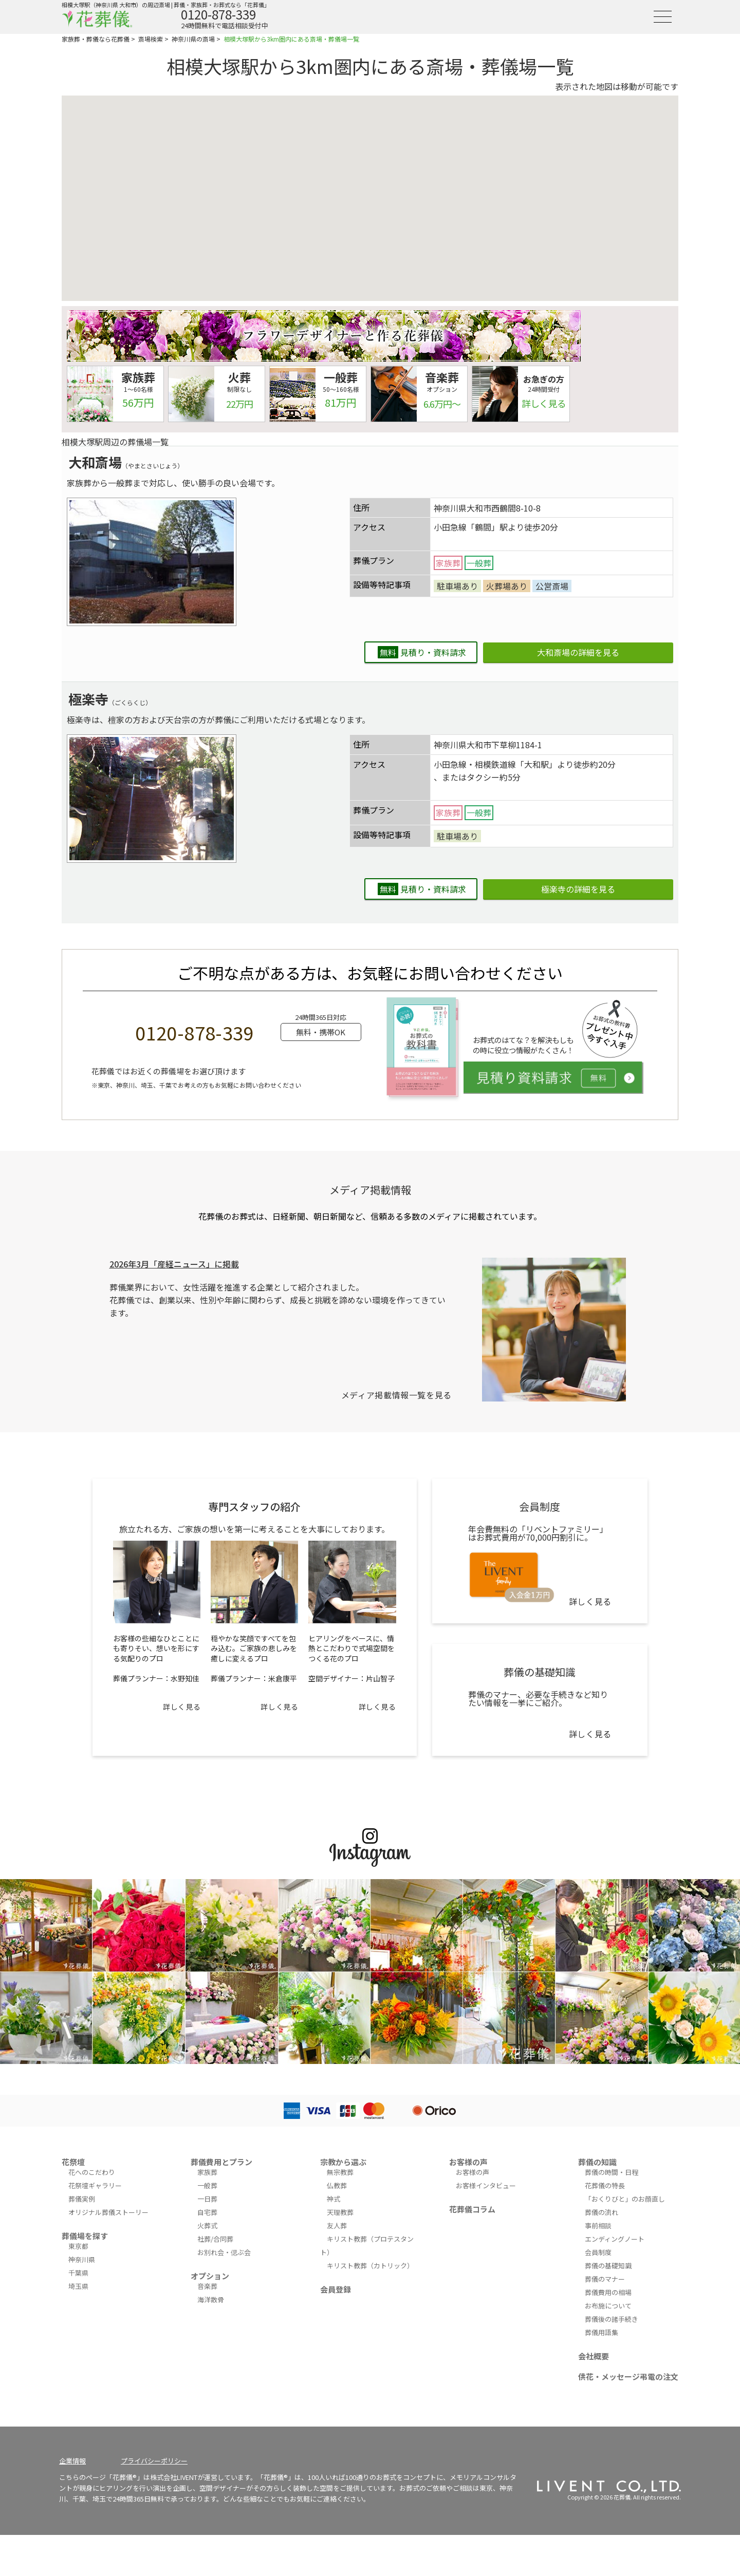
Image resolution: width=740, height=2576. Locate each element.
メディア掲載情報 (370, 1189)
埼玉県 (78, 2286)
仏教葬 (337, 2185)
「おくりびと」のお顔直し (625, 2199)
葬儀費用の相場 (608, 2292)
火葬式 (207, 2225)
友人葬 (337, 2225)
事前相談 (598, 2225)
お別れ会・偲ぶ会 (224, 2252)
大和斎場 (95, 461)
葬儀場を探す (85, 2235)
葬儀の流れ (601, 2212)
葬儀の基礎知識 (608, 2265)
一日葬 (207, 2199)
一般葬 (207, 2185)
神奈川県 (81, 2259)
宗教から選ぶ (343, 2161)
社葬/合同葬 (215, 2239)
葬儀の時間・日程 (611, 2172)
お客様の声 (468, 2161)
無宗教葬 (340, 2172)
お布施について (608, 2305)
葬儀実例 (81, 2199)
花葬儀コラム (472, 2209)
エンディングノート (614, 2239)
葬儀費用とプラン (221, 2161)
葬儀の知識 (597, 2161)
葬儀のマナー (605, 2279)
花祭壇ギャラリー (95, 2185)
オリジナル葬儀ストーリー (108, 2212)
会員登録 (335, 2289)
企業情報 (72, 2461)
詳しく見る (181, 1706)
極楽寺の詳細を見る (578, 889)
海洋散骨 (210, 2299)
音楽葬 (207, 2286)
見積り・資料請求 (422, 652)
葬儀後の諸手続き (611, 2319)
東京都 (78, 2246)
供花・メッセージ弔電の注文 (628, 2376)
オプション (210, 2275)
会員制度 (598, 2252)
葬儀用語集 (601, 2332)
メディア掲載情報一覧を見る (396, 1395)
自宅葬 (207, 2212)
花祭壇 (73, 2161)
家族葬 (207, 2172)
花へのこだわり (91, 2172)
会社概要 (593, 2356)
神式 (333, 2199)
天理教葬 (340, 2212)
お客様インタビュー (486, 2185)
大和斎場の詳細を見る (578, 652)
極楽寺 (88, 698)
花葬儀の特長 (605, 2185)
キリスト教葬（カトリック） (370, 2265)
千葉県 (78, 2273)
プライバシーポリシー (154, 2461)
